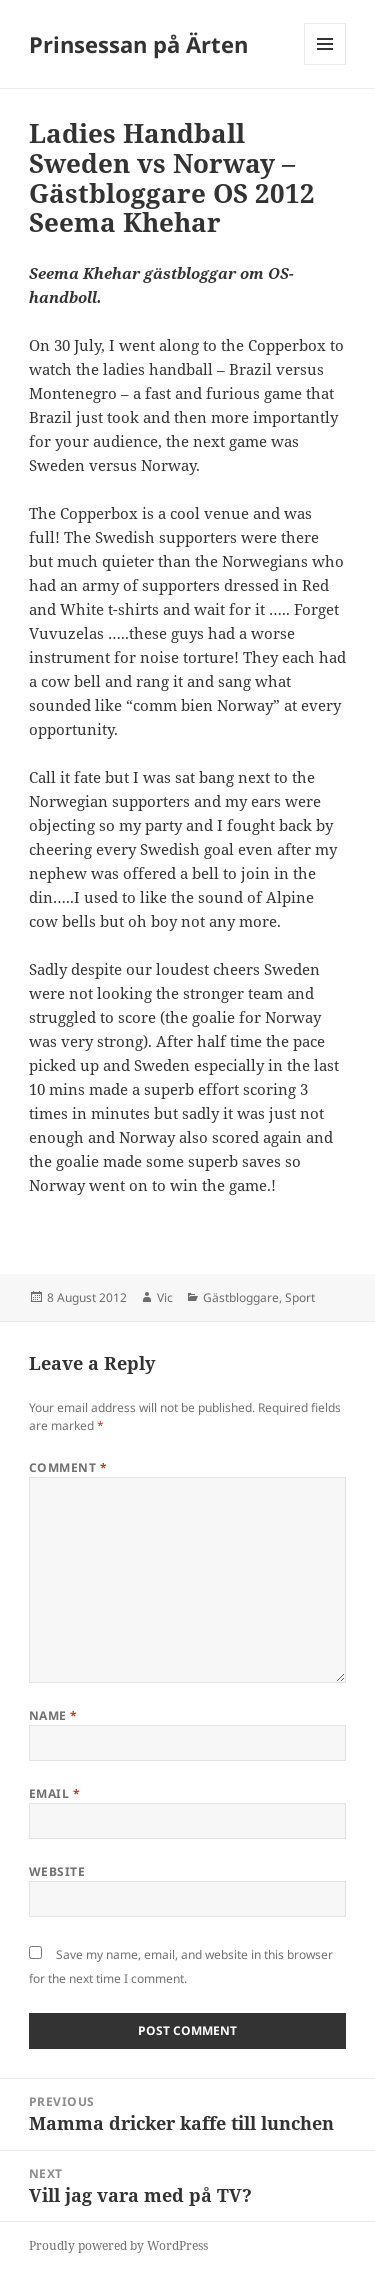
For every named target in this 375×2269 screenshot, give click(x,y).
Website (57, 1871)
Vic (165, 1297)
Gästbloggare (241, 1297)
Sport (300, 1297)
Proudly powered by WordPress (118, 2245)
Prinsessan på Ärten (138, 44)
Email (54, 1793)
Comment (68, 1467)
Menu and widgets (325, 64)
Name (53, 1715)
